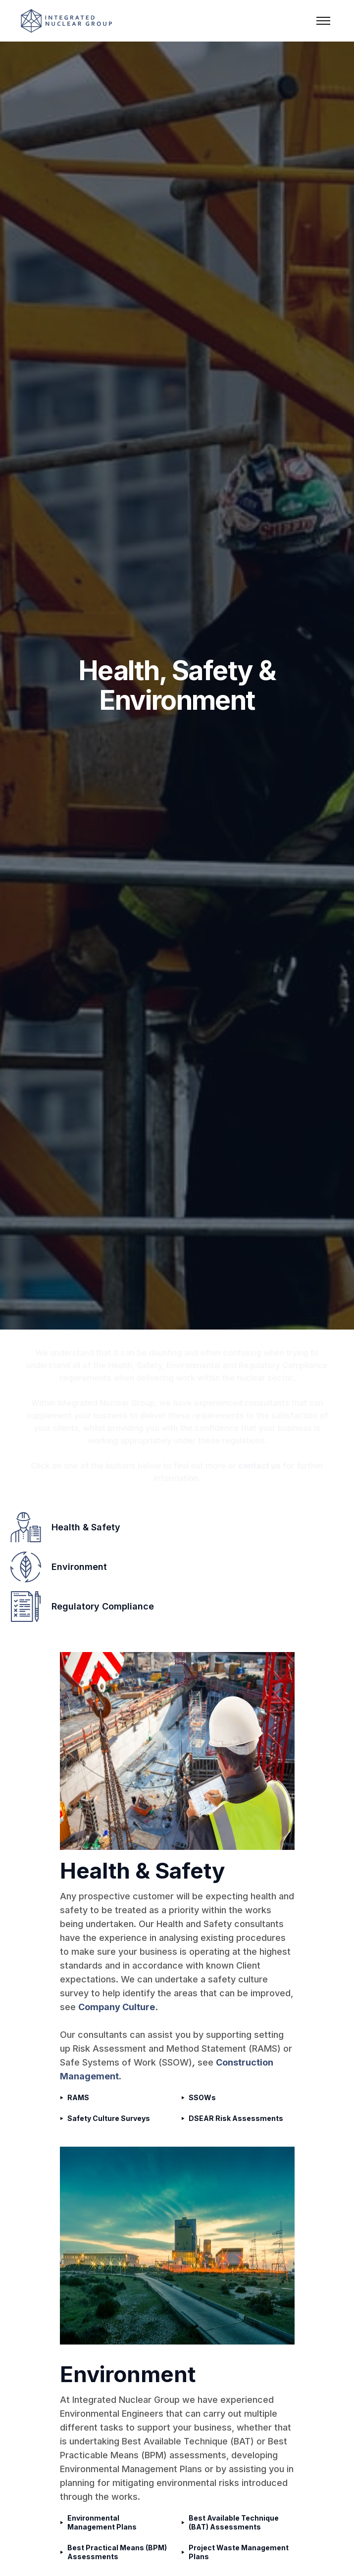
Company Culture (116, 2007)
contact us (268, 1471)
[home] (75, 20)
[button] (323, 21)
